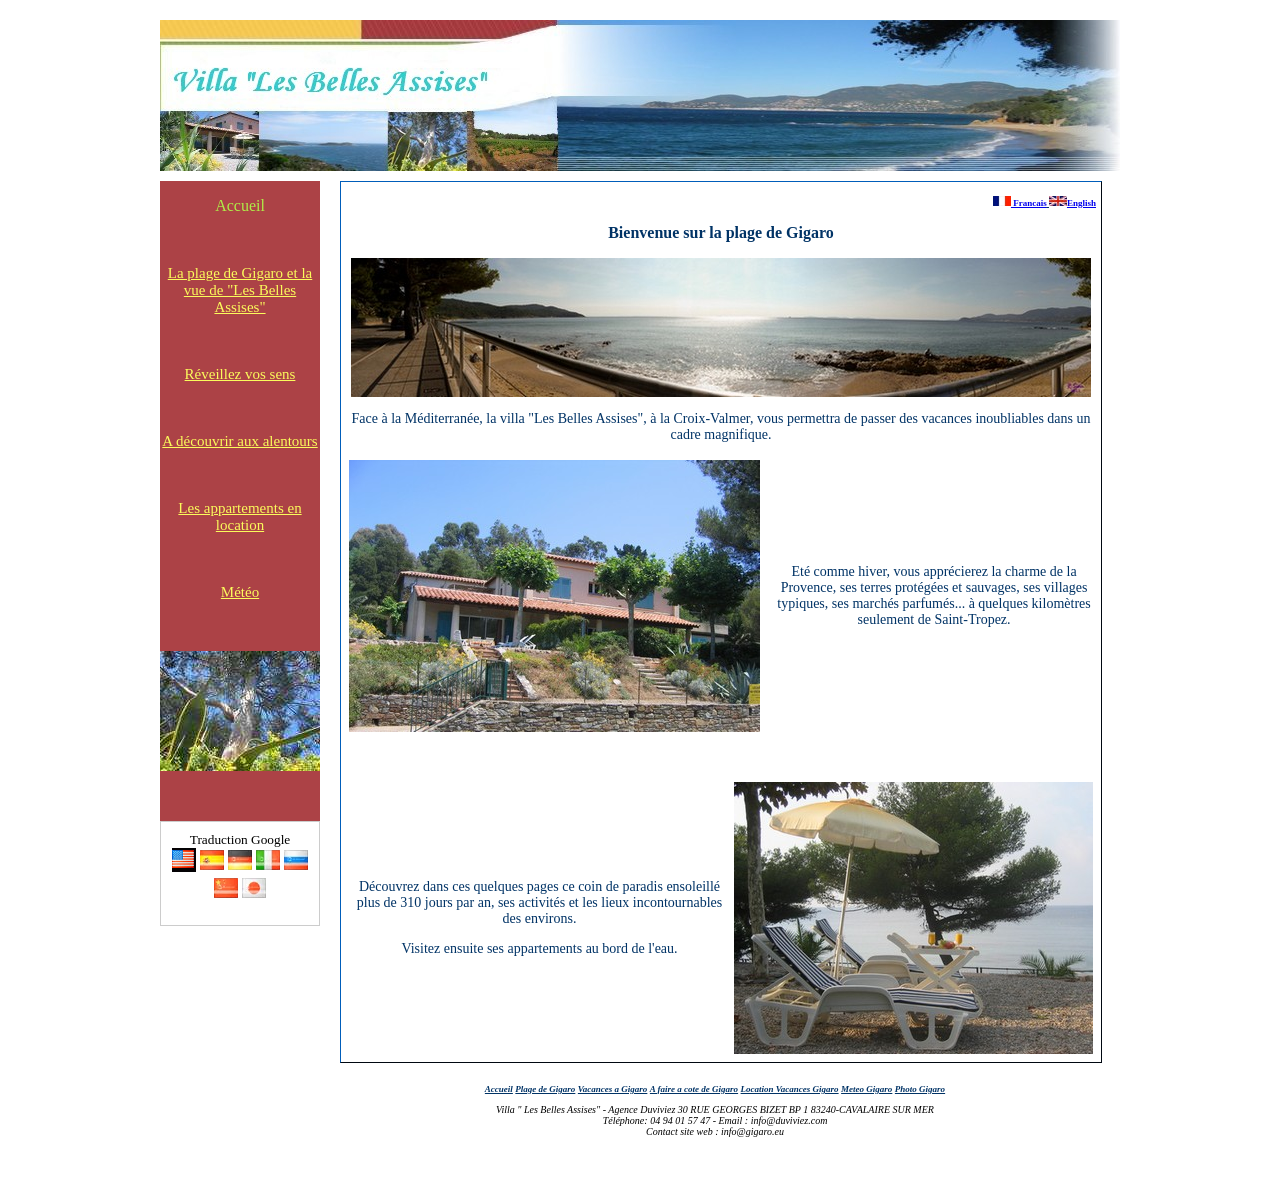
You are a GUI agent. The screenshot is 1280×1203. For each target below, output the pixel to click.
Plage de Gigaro (545, 1089)
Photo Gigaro (920, 1089)
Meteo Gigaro (866, 1089)
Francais (1020, 203)
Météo (240, 592)
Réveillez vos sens (240, 374)
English (1072, 203)
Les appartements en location (239, 516)
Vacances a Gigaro (613, 1089)
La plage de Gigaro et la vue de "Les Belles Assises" (240, 290)
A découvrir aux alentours (239, 441)
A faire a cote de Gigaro (694, 1089)
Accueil (240, 205)
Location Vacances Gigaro (790, 1089)
